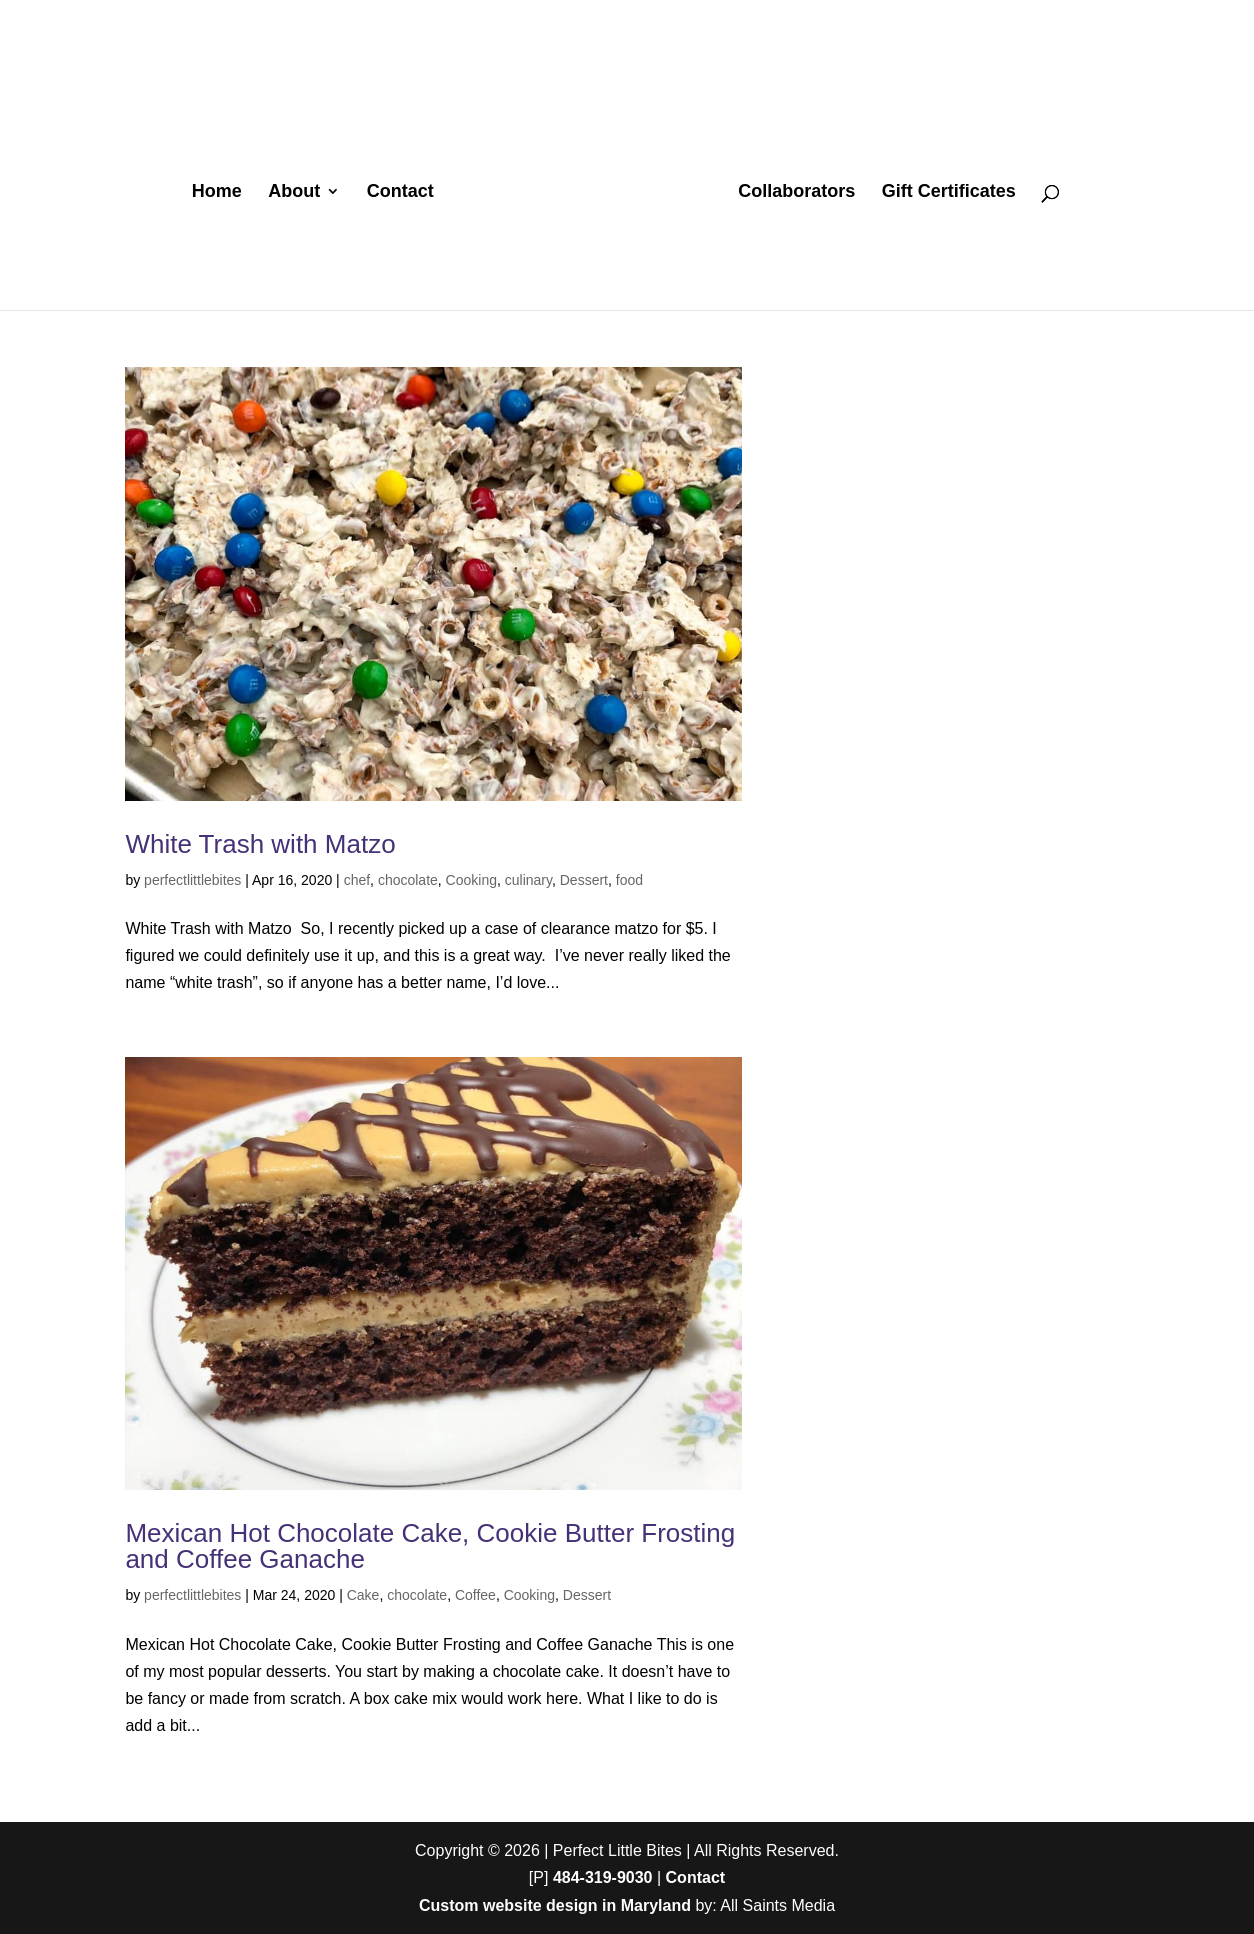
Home (217, 192)
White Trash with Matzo (260, 844)
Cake (363, 1595)
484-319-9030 (603, 1877)
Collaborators (796, 192)
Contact (400, 192)
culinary (528, 880)
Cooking (471, 880)
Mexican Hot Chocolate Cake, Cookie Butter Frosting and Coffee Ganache (430, 1546)
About (294, 192)
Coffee (475, 1595)
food (629, 880)
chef (357, 880)
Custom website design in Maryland (555, 1905)
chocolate (408, 880)
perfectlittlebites (192, 880)
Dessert (584, 880)
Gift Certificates (949, 192)
